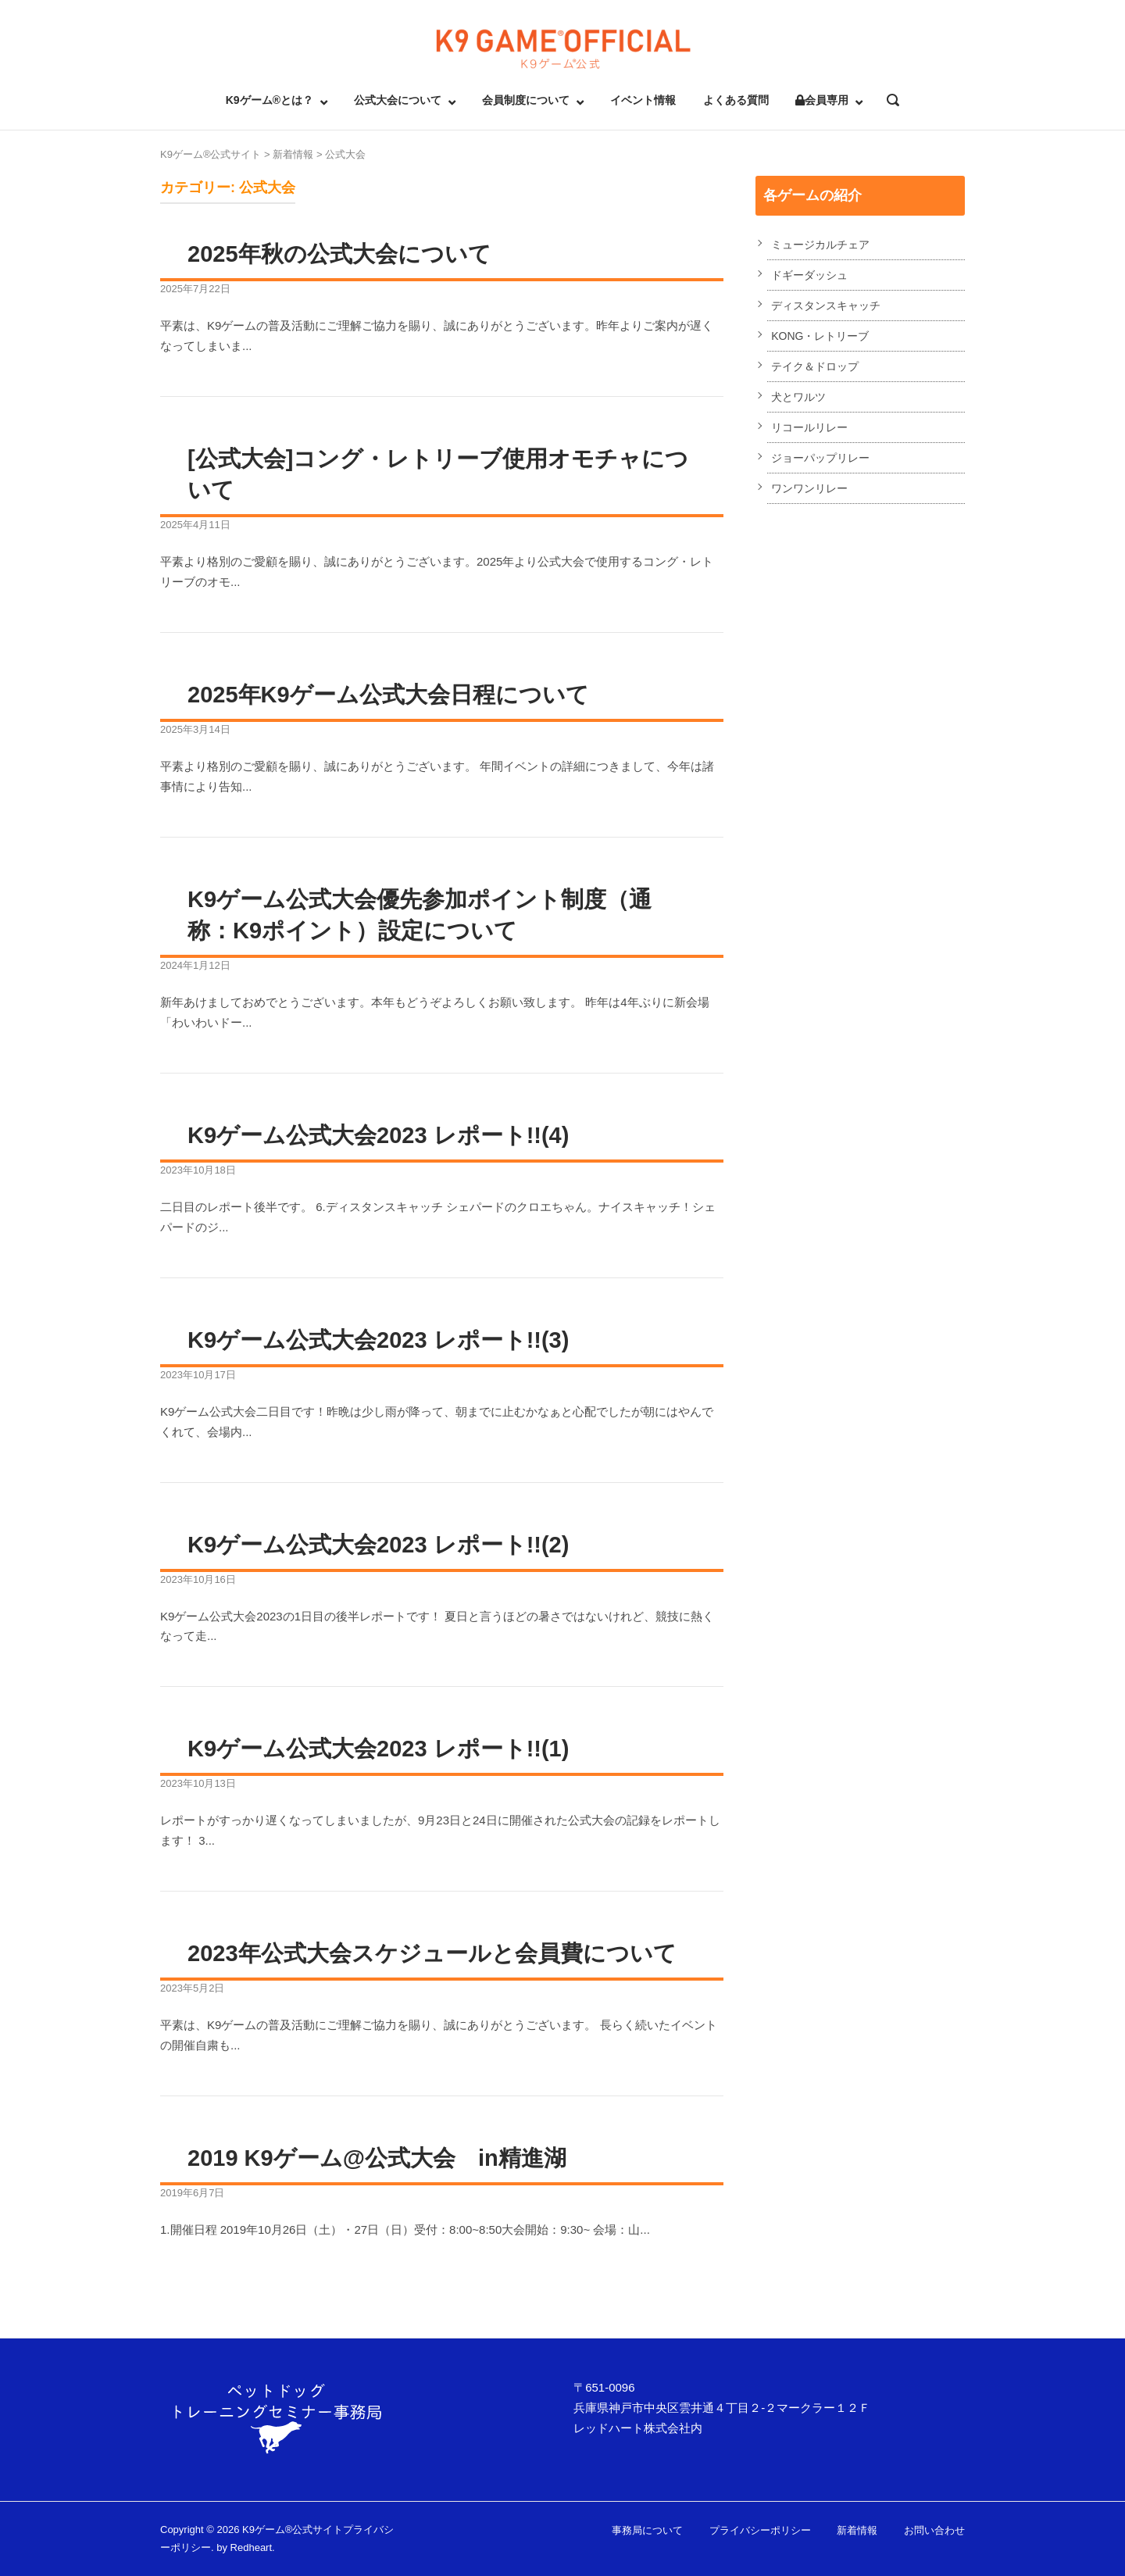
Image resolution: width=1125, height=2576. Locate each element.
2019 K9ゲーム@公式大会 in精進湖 (377, 2157)
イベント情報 (643, 100)
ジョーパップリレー (820, 458)
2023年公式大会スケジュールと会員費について (432, 1953)
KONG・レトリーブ (820, 336)
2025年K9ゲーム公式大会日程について (388, 694)
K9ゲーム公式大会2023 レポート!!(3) (378, 1339)
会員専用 (821, 100)
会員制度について (526, 100)
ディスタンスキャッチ (825, 305)
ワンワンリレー (809, 488)
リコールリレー (809, 427)
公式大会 (345, 154)
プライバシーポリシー (760, 2530)
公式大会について (397, 100)
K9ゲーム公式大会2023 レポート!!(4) (378, 1135)
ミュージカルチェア (820, 244)
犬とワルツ (798, 397)
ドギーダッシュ (809, 275)
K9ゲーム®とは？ (269, 100)
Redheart (251, 2547)
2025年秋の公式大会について (339, 253)
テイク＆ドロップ (815, 366)
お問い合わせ (934, 2530)
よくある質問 (736, 100)
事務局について (647, 2530)
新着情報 (293, 154)
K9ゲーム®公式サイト (210, 154)
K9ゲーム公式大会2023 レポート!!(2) (378, 1544)
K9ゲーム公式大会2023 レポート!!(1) (378, 1748)
